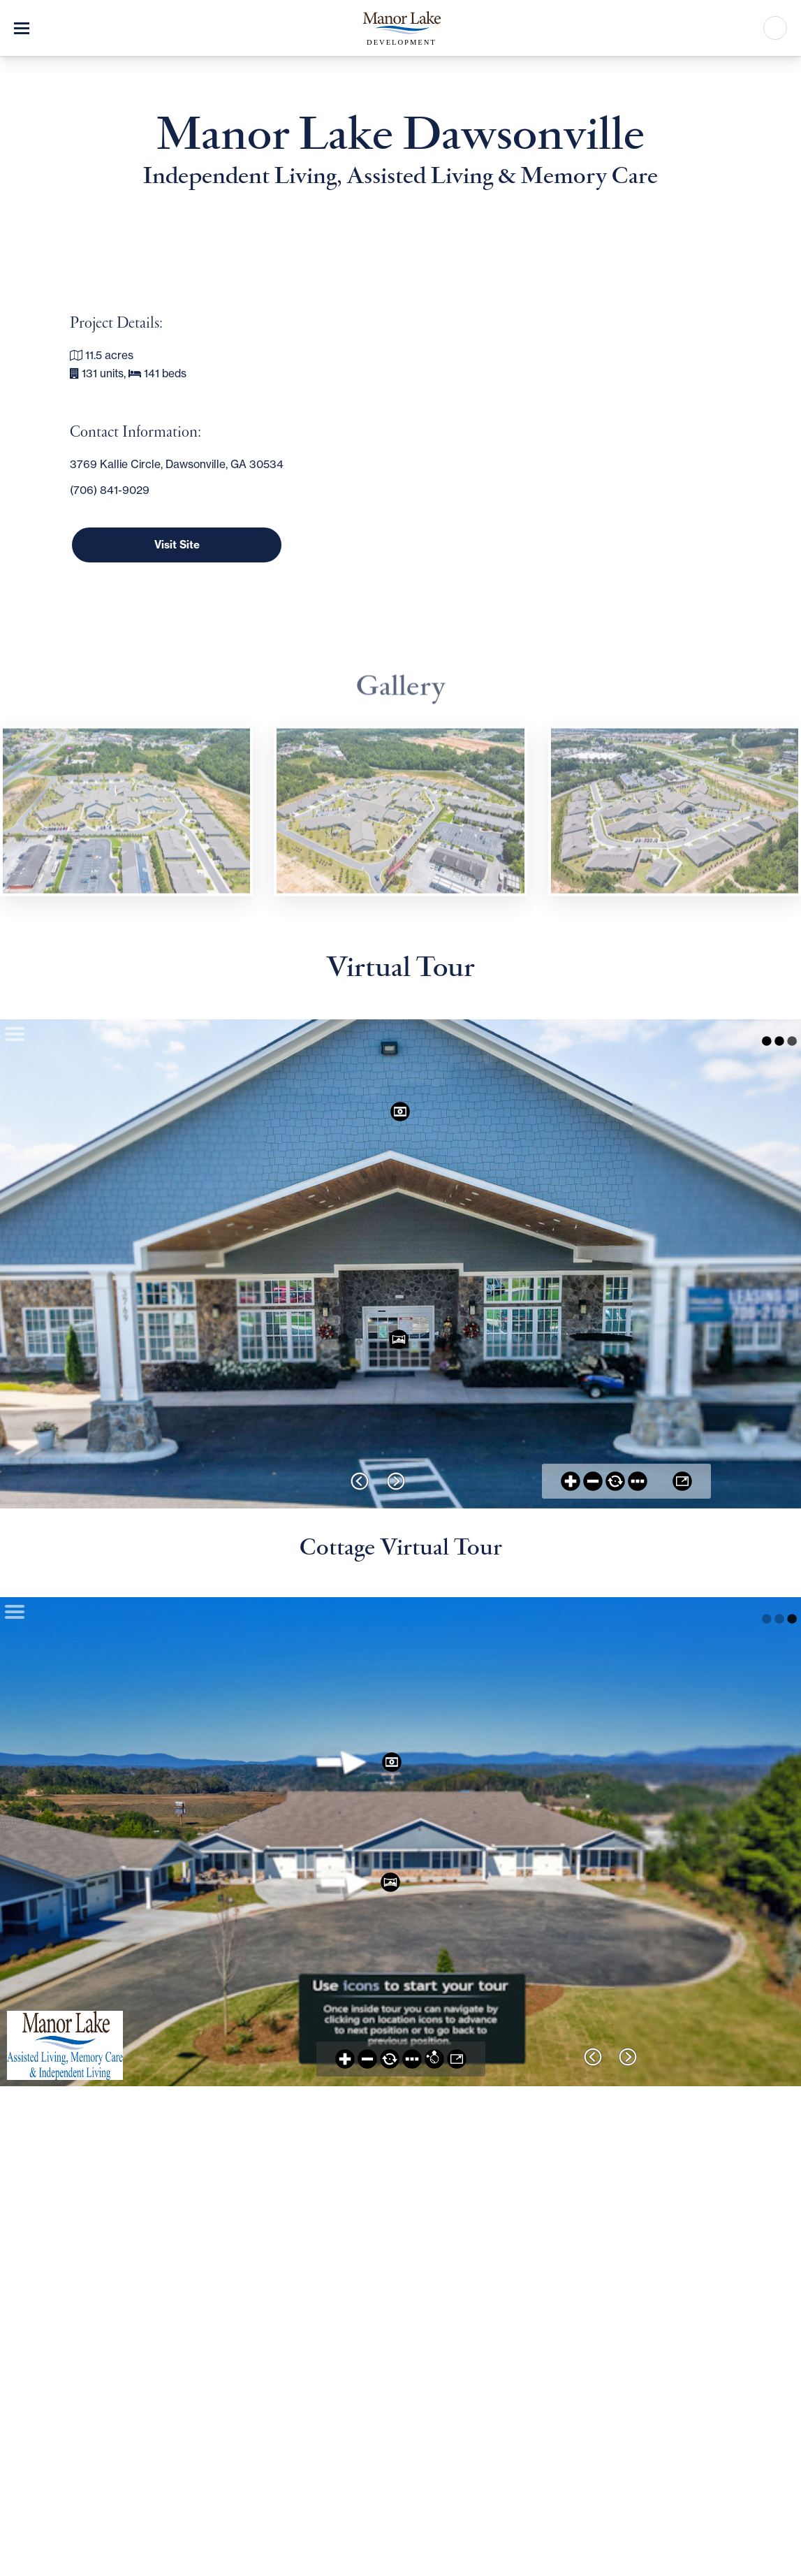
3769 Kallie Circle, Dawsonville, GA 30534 (177, 464)
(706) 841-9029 (109, 490)
